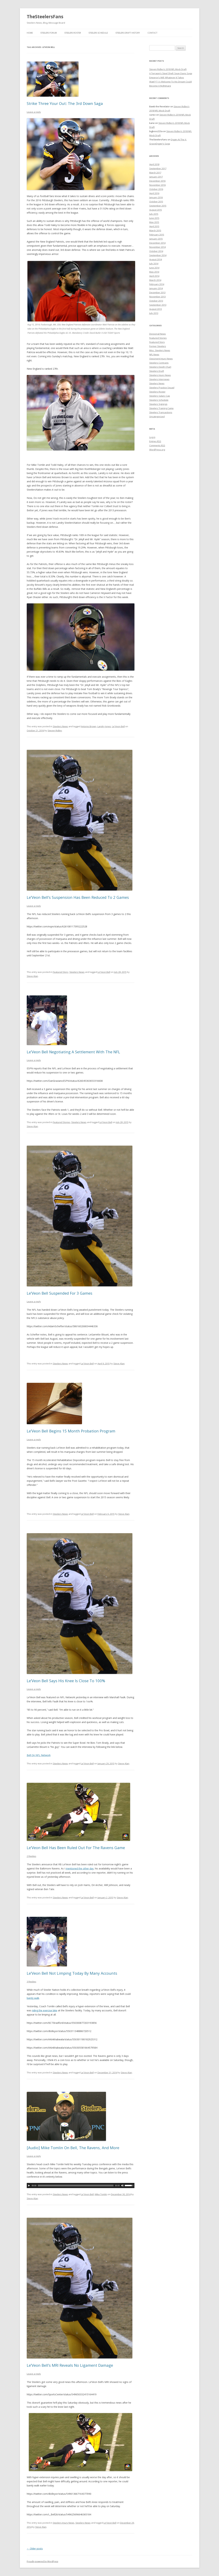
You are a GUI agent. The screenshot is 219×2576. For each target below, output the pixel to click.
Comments (157, 445)
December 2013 (157, 292)
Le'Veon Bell (118, 726)
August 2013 (155, 309)
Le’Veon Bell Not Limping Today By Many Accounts (72, 1973)
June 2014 (154, 267)
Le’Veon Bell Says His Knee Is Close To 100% (66, 1680)
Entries (155, 441)
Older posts (35, 2548)
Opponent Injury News (161, 358)
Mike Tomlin (101, 2194)
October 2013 (156, 300)
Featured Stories (61, 1122)
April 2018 (154, 164)
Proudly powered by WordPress (42, 2561)
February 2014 (156, 284)
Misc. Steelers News (159, 350)
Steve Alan (32, 976)
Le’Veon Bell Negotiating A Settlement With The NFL (73, 1051)
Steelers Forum (48, 32)
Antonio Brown (88, 726)
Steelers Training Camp (161, 408)
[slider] (76, 2185)
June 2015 (154, 218)
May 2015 (154, 222)
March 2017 (155, 172)
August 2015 (155, 209)
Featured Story (60, 972)
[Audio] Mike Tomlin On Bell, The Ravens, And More (73, 2147)
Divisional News (157, 333)
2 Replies (31, 1856)
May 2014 (154, 271)
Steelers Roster (72, 32)
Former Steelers (157, 346)
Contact (152, 32)
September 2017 (157, 168)
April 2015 (154, 226)
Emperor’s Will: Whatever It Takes (166, 77)
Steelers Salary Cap (159, 395)
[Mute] (122, 2185)
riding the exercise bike (44, 2010)
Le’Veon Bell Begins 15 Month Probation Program (71, 1430)
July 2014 (153, 263)
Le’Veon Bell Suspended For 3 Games (59, 1293)
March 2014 (155, 280)
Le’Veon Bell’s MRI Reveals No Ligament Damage (70, 2365)
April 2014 (154, 275)
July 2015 (153, 213)
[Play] (29, 2185)
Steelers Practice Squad (161, 387)
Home (30, 32)
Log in (152, 437)
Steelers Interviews (159, 379)
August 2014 (155, 259)
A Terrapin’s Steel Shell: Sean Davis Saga (170, 73)
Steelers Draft (156, 371)
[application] (81, 2185)
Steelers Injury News (63, 2522)
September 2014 (157, 255)
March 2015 (155, 230)
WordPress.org (157, 449)
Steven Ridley (55, 730)
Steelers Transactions (160, 412)
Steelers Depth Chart (160, 366)
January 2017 (156, 176)
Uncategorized (157, 416)
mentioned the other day (80, 1868)
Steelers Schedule (98, 32)
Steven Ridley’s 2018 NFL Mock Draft (168, 69)
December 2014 (157, 242)
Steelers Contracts (159, 362)
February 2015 (156, 234)
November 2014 (157, 247)
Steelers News (60, 726)
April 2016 (154, 193)
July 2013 (153, 313)
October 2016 (156, 189)
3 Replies (31, 1981)
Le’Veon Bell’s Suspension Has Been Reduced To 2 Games (78, 897)
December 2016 (157, 180)
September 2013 (157, 304)
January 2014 (156, 288)
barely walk (33, 1998)
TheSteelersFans (45, 16)
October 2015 (156, 201)
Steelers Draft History (127, 32)
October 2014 (156, 251)
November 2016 (157, 185)
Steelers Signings (158, 404)
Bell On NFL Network (39, 1755)
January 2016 (156, 197)
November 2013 (157, 296)
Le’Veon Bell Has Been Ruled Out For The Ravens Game (76, 1847)
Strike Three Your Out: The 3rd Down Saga (65, 103)
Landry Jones (104, 726)
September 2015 (157, 205)
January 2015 (156, 238)
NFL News (154, 354)
